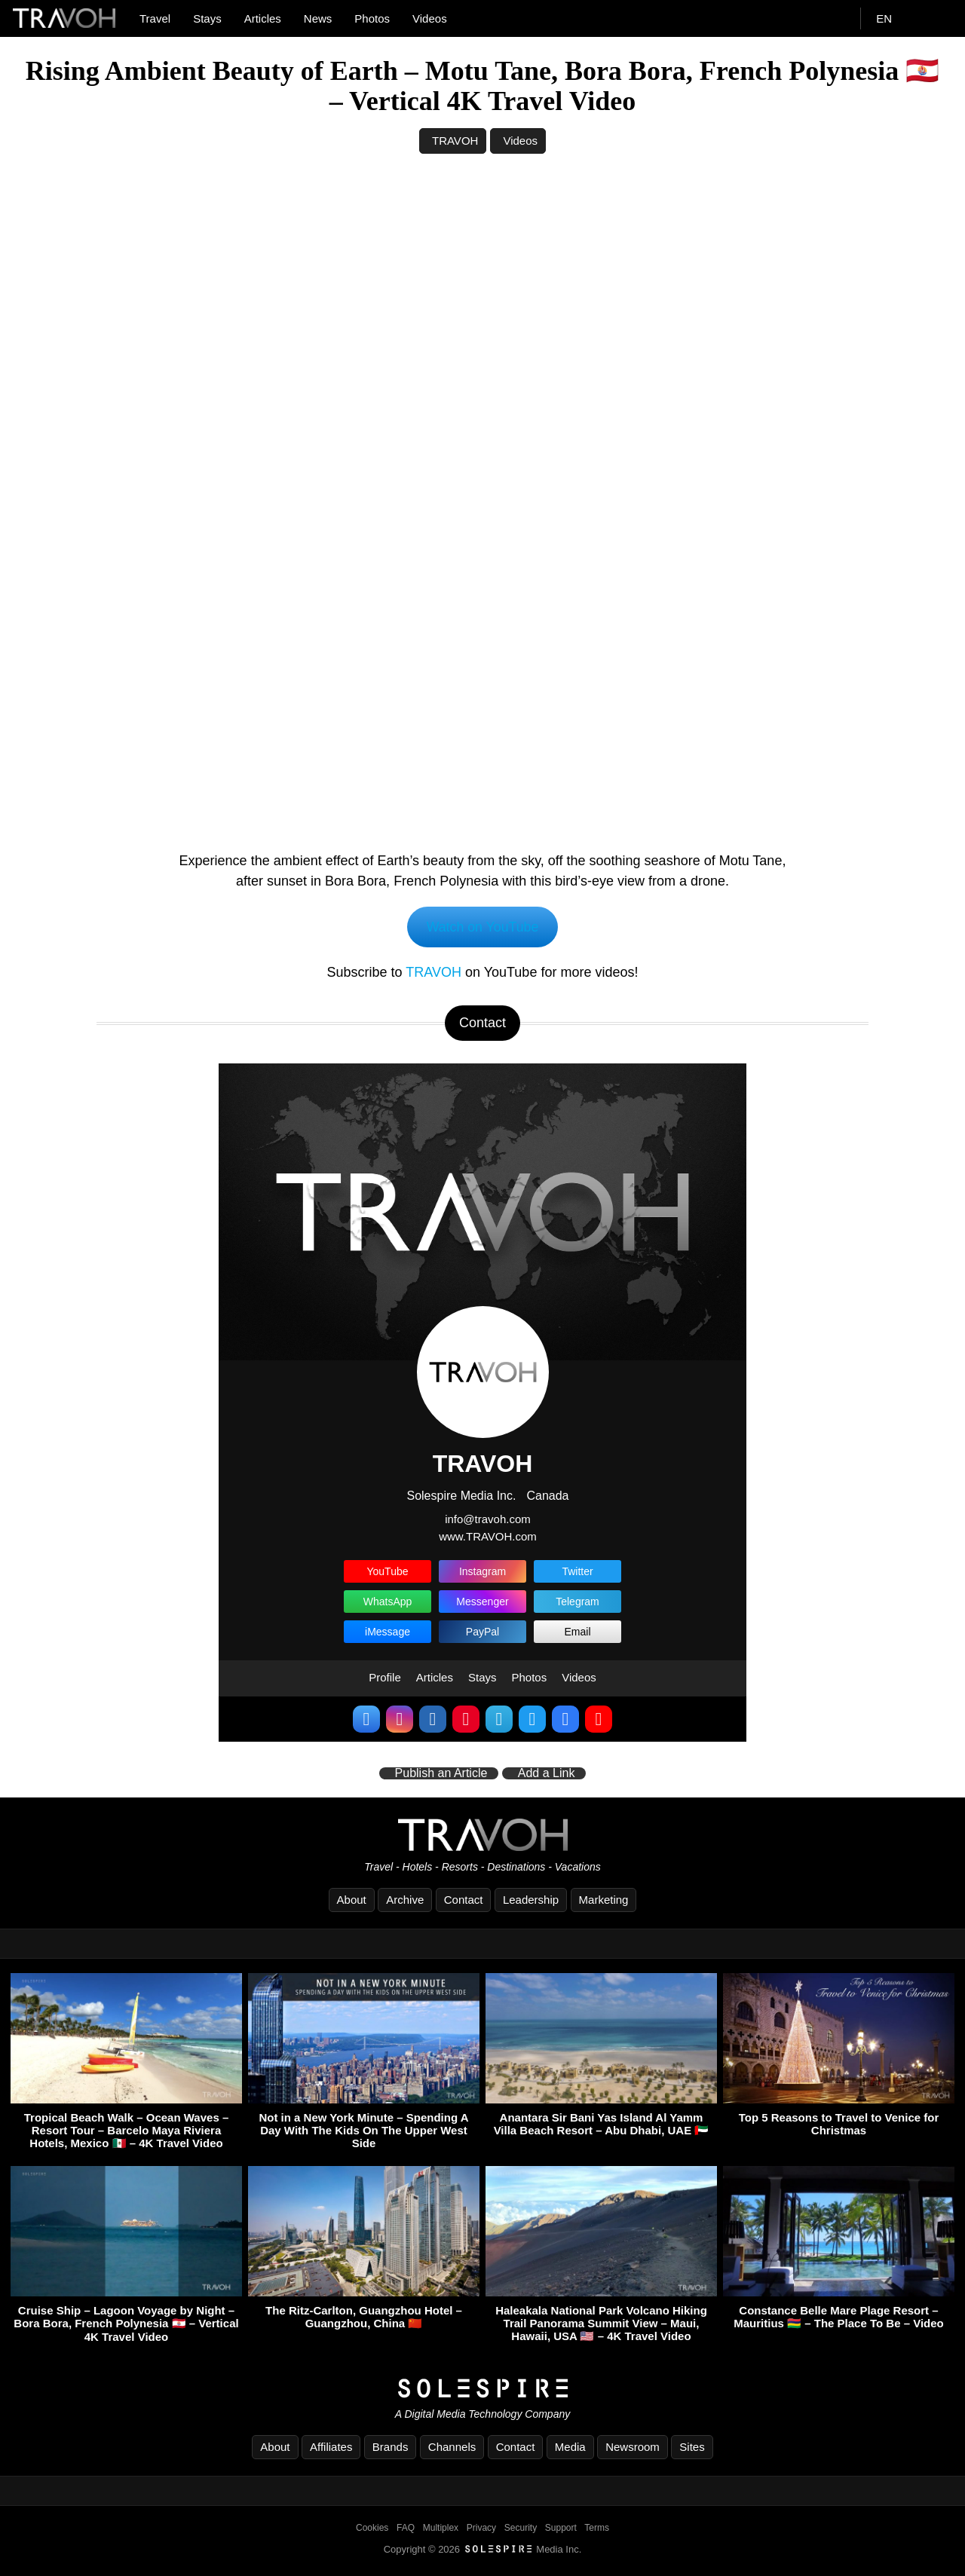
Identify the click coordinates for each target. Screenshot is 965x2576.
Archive (405, 1900)
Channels (452, 2446)
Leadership (531, 1900)
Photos (372, 18)
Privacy (481, 2527)
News (318, 18)
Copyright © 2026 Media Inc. (483, 2549)
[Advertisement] (482, 288)
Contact (463, 1900)
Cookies (372, 2527)
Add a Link (546, 1774)
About (351, 1900)
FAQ (406, 2527)
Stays (207, 18)
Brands (390, 2446)
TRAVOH (455, 140)
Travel (154, 18)
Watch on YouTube (483, 927)
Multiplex (440, 2527)
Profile (385, 1678)
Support (561, 2527)
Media (570, 2446)
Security (520, 2527)
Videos (429, 18)
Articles (262, 18)
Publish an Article (441, 1774)
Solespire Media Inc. (461, 1496)
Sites (691, 2446)
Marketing (604, 1900)
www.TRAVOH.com (488, 1536)
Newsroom (632, 2446)
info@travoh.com (488, 1519)
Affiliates (331, 2446)
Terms (596, 2527)
